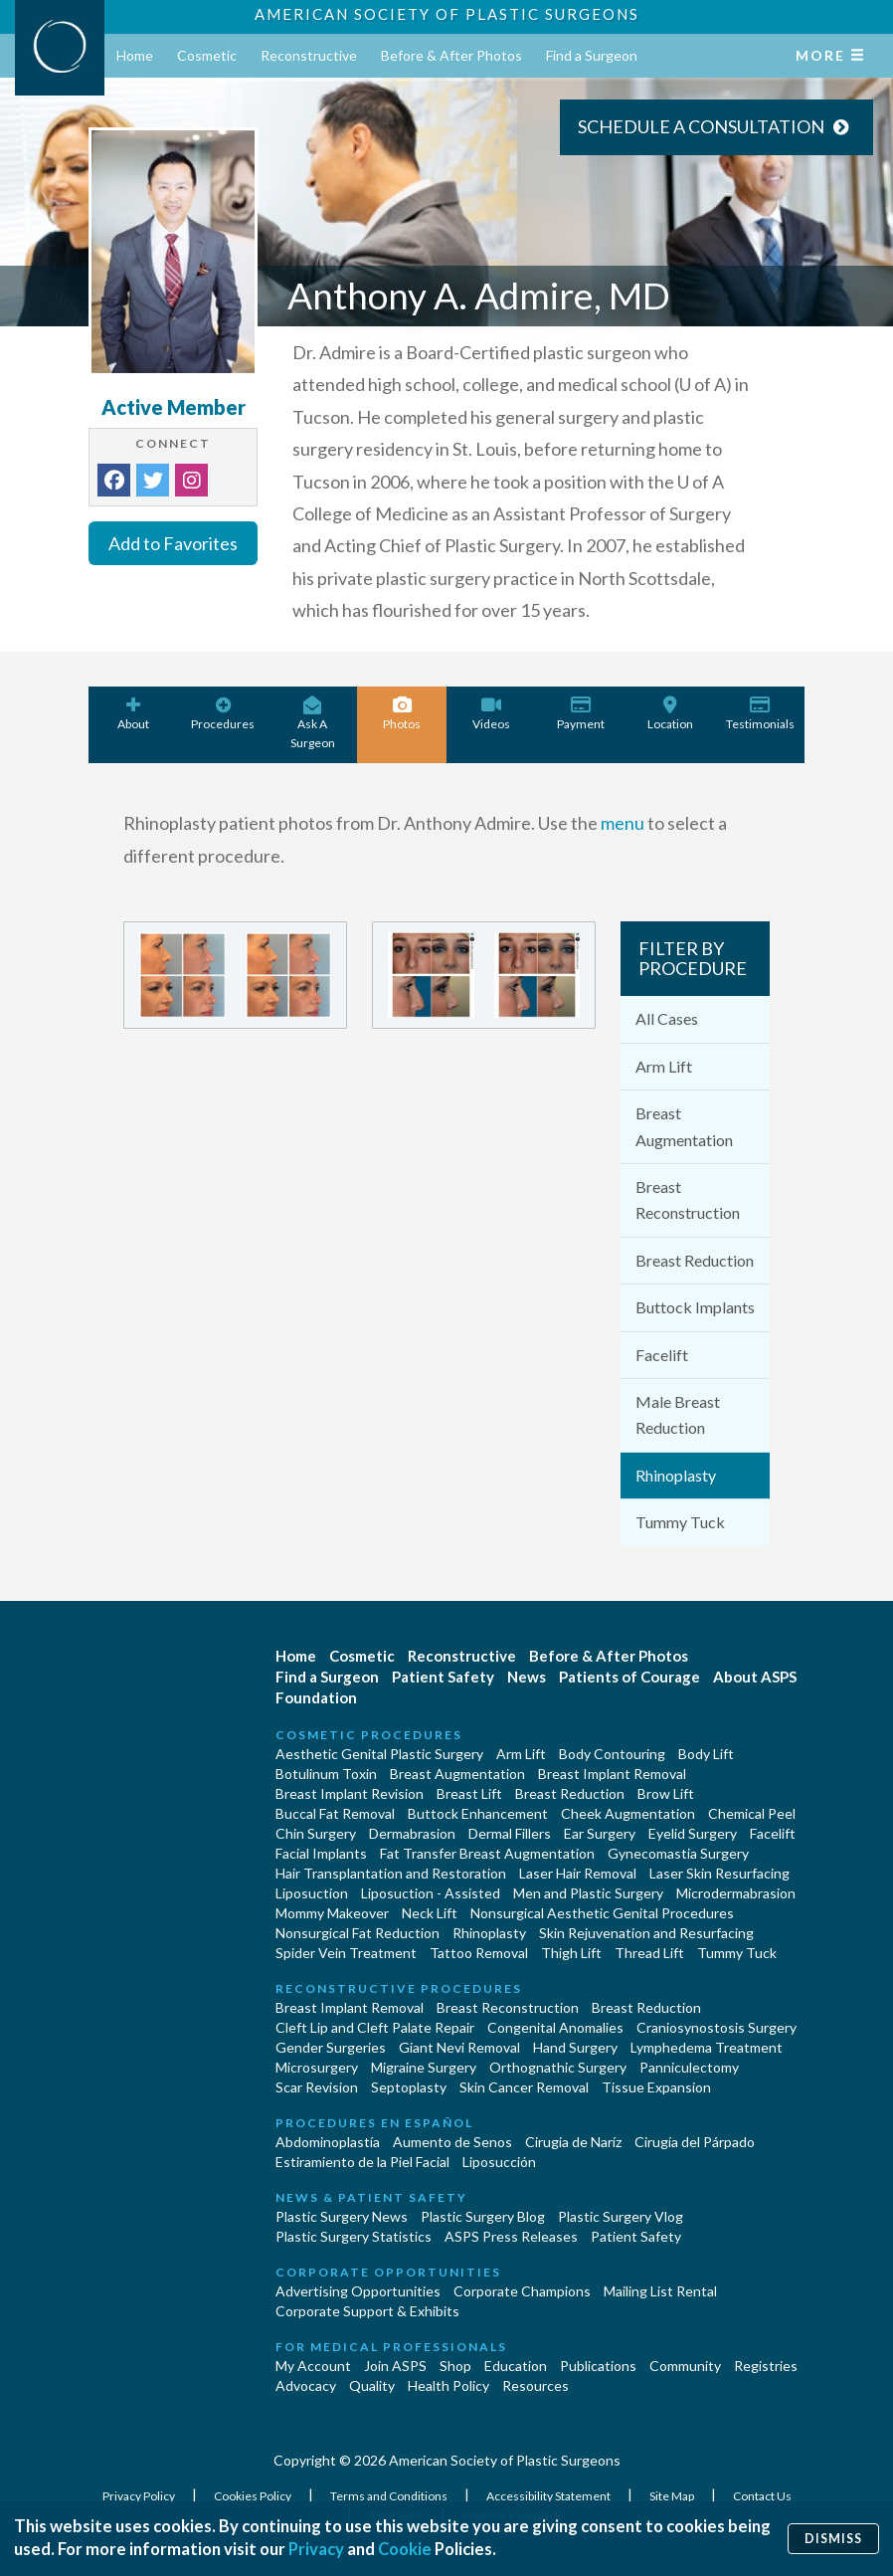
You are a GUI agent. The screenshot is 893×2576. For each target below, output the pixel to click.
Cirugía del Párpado (694, 2141)
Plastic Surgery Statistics (353, 2236)
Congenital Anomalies (555, 2027)
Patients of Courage (629, 1676)
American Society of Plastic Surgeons (447, 14)
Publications (598, 2365)
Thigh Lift (571, 1952)
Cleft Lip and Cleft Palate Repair (374, 2027)
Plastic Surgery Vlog (620, 2216)
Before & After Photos (451, 55)
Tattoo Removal (479, 1952)
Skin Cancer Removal (524, 2087)
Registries (766, 2365)
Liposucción (499, 2161)
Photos (402, 713)
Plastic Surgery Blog (483, 2216)
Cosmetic (207, 55)
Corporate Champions (522, 2290)
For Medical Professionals (391, 2346)
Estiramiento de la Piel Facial (362, 2161)
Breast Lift (469, 1793)
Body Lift (706, 1753)
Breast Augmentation (684, 1125)
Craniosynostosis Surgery (716, 2027)
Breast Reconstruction (687, 1199)
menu (622, 823)
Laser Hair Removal (577, 1873)
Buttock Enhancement (478, 1813)
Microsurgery (316, 2067)
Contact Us (762, 2495)
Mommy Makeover (332, 1912)
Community (685, 2365)
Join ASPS (395, 2365)
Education (515, 2365)
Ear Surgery (599, 1833)
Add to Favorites (173, 543)
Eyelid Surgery (692, 1833)
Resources (535, 2385)
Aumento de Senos (452, 2141)
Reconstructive (309, 55)
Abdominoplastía (327, 2141)
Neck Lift (429, 1912)
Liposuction (311, 1892)
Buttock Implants (695, 1306)
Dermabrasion (412, 1833)
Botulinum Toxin (326, 1773)
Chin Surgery (315, 1833)
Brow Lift (665, 1793)
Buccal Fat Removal (335, 1813)
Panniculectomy (689, 2067)
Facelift (661, 1354)
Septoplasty (408, 2087)
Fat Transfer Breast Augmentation (487, 1853)
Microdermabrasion (736, 1892)
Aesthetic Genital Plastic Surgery (379, 1753)
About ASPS (755, 1676)
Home (134, 55)
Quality (372, 2385)
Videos (491, 713)
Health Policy (448, 2385)
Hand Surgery (575, 2047)
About (133, 713)
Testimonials (760, 713)
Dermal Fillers (509, 1833)
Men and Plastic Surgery (588, 1892)
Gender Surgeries (330, 2047)
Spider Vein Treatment (346, 1952)
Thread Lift (649, 1952)
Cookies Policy (253, 2495)
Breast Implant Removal (612, 1773)
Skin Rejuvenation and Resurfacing (646, 1932)
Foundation (316, 1697)
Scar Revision (316, 2087)
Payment (581, 713)
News (526, 1676)
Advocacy (305, 2385)
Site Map (672, 2495)
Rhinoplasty (675, 1475)
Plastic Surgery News (341, 2216)
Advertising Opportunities (358, 2290)
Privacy (316, 2549)
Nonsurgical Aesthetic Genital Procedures (602, 1912)
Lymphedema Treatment (706, 2047)
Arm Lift (663, 1066)
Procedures (223, 713)
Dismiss (833, 2537)
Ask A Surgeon (312, 723)
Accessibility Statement (549, 2495)
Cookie (406, 2549)
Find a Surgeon (591, 55)
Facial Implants (321, 1853)
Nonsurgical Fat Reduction (357, 1932)
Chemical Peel (752, 1813)
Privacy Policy (139, 2495)
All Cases (666, 1018)
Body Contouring (612, 1753)
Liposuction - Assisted (430, 1892)
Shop (455, 2365)
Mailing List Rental (660, 2290)
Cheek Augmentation (628, 1813)
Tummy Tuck (680, 1521)
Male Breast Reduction (677, 1414)
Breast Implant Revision (349, 1793)
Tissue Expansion (656, 2087)
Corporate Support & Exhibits (367, 2310)
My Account (313, 2365)
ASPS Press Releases (511, 2236)
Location (670, 713)
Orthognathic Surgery (557, 2067)
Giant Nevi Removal (459, 2047)
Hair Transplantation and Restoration (390, 1873)
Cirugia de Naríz (573, 2141)
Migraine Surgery (423, 2067)
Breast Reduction (694, 1260)
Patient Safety (443, 1676)
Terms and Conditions (389, 2495)
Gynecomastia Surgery (678, 1853)
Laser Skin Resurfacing (719, 1873)
